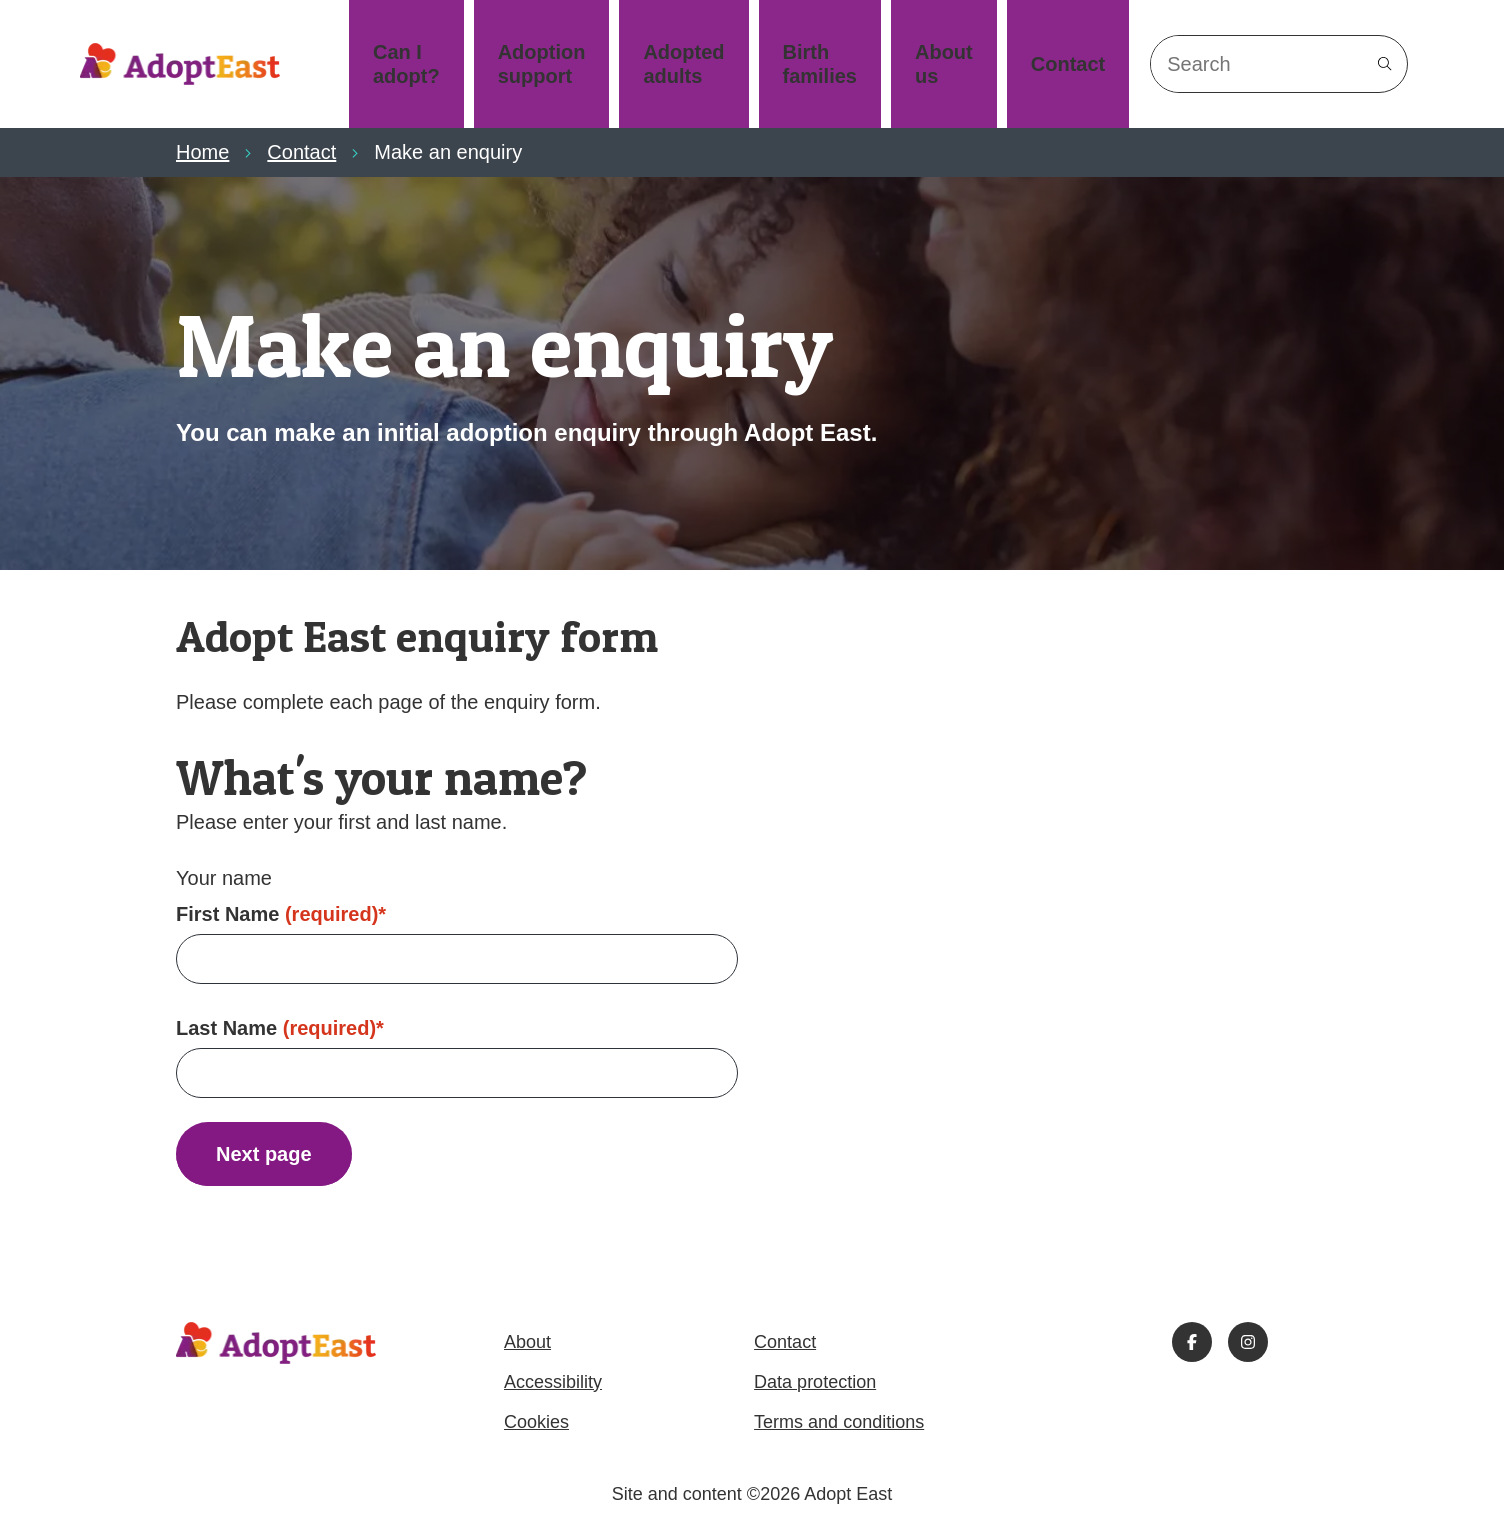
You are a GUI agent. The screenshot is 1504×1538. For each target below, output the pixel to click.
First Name (281, 914)
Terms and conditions (839, 1422)
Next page (264, 1154)
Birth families (820, 64)
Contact (1068, 64)
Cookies (536, 1422)
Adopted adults (683, 64)
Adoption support (542, 64)
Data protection (815, 1382)
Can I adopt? (406, 64)
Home (202, 152)
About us (944, 64)
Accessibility (553, 1382)
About (527, 1342)
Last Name (280, 1028)
